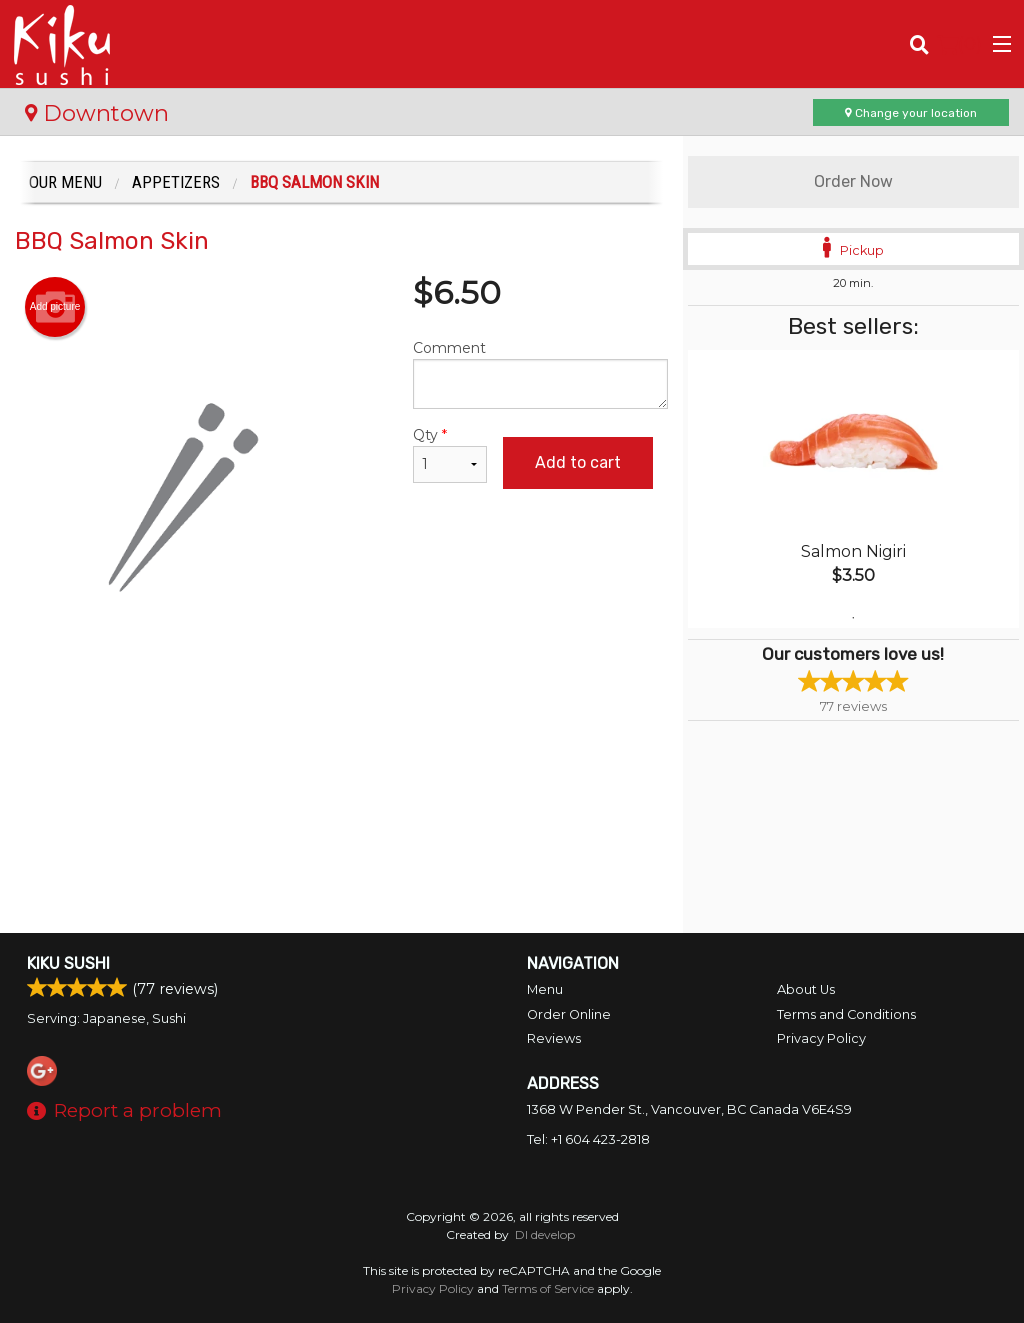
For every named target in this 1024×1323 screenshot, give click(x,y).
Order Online (569, 1014)
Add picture (55, 307)
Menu (545, 989)
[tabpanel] (853, 489)
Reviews (554, 1038)
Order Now (853, 181)
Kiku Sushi (68, 963)
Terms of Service (548, 1288)
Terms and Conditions (846, 1014)
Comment (540, 374)
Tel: (588, 1139)
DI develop (545, 1234)
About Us (806, 989)
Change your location (911, 113)
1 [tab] (853, 618)
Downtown (97, 113)
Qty (450, 454)
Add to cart (578, 462)
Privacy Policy (821, 1038)
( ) (959, 44)
